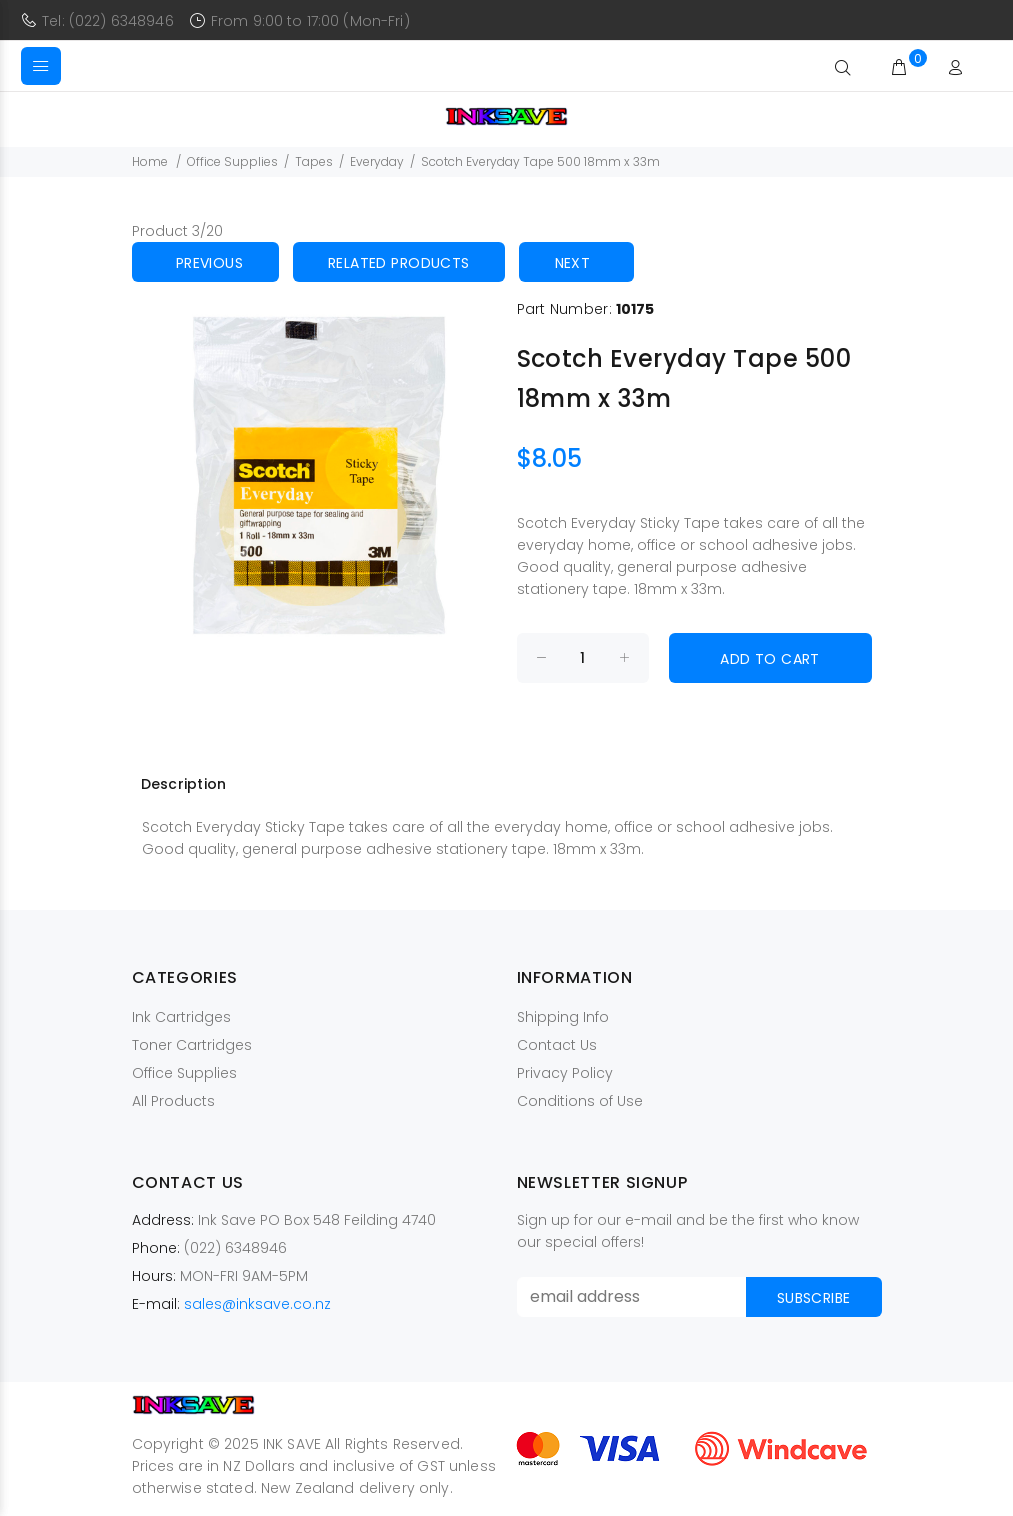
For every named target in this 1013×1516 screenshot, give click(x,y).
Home (150, 161)
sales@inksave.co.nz (257, 1304)
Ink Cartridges (181, 1017)
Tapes (314, 161)
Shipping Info (563, 1017)
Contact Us (557, 1045)
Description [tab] (184, 784)
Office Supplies (232, 161)
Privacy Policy (565, 1073)
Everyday (377, 161)
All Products (173, 1101)
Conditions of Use (580, 1101)
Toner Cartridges (192, 1045)
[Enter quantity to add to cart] (583, 658)
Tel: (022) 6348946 (108, 21)
